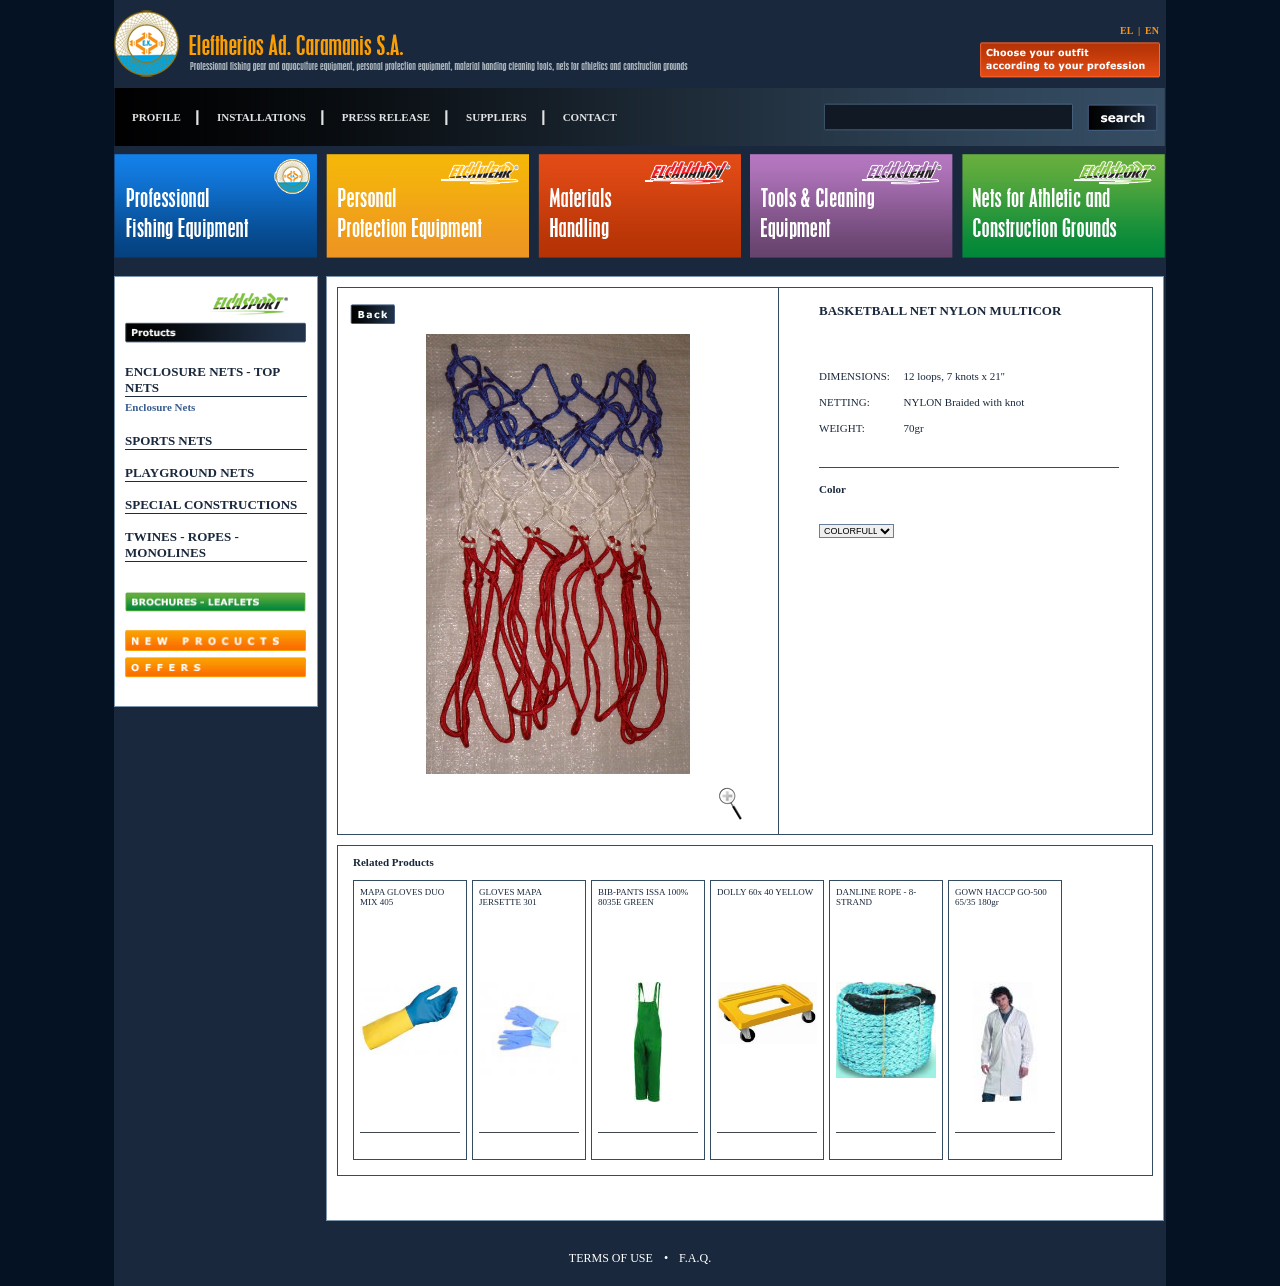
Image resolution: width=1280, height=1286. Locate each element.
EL (1126, 30)
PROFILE (156, 117)
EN (1152, 30)
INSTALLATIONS (261, 117)
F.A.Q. (695, 1258)
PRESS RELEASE (386, 117)
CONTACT (590, 117)
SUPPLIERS (496, 117)
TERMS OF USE (611, 1258)
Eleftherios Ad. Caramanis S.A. (353, 44)
